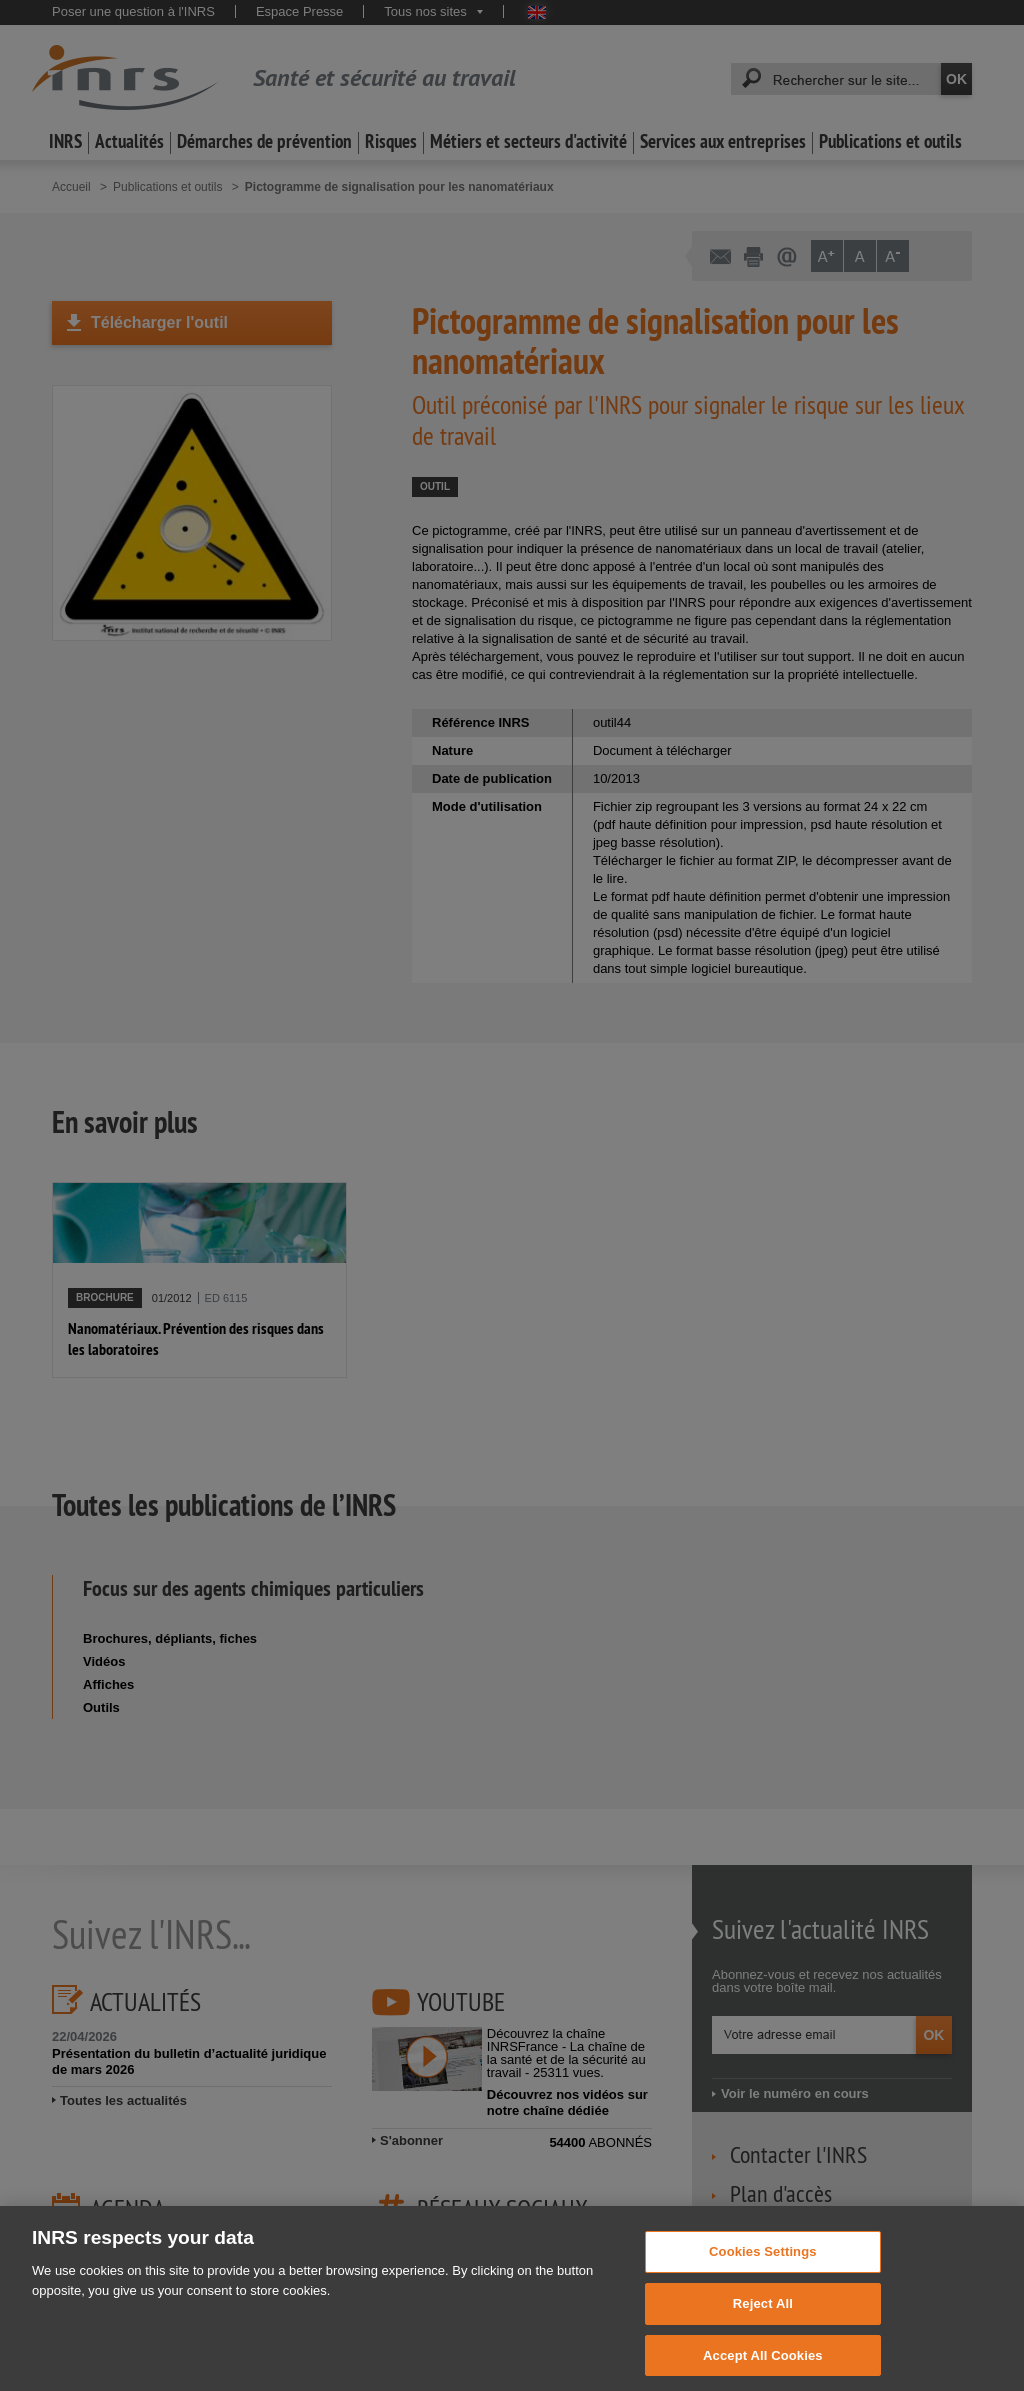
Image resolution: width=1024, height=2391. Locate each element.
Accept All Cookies (763, 2368)
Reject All (763, 2316)
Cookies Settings (763, 2264)
